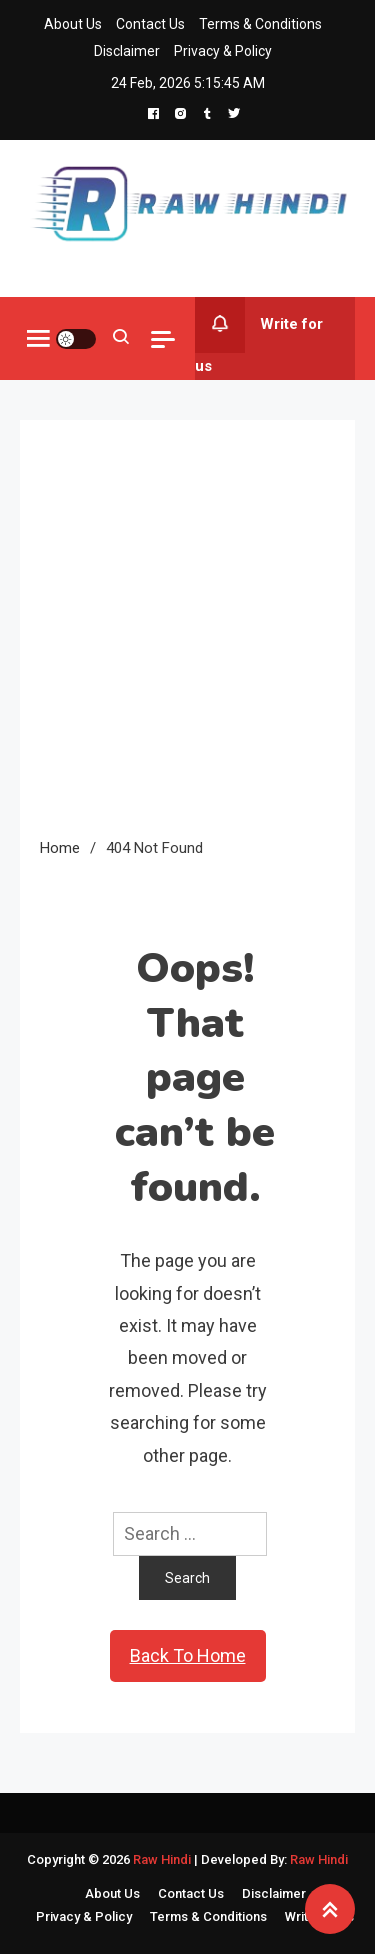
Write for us (259, 336)
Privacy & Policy (223, 51)
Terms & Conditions (260, 24)
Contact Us (150, 24)
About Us (73, 24)
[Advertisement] (187, 637)
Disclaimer (127, 51)
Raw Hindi (163, 1859)
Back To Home (188, 1655)
